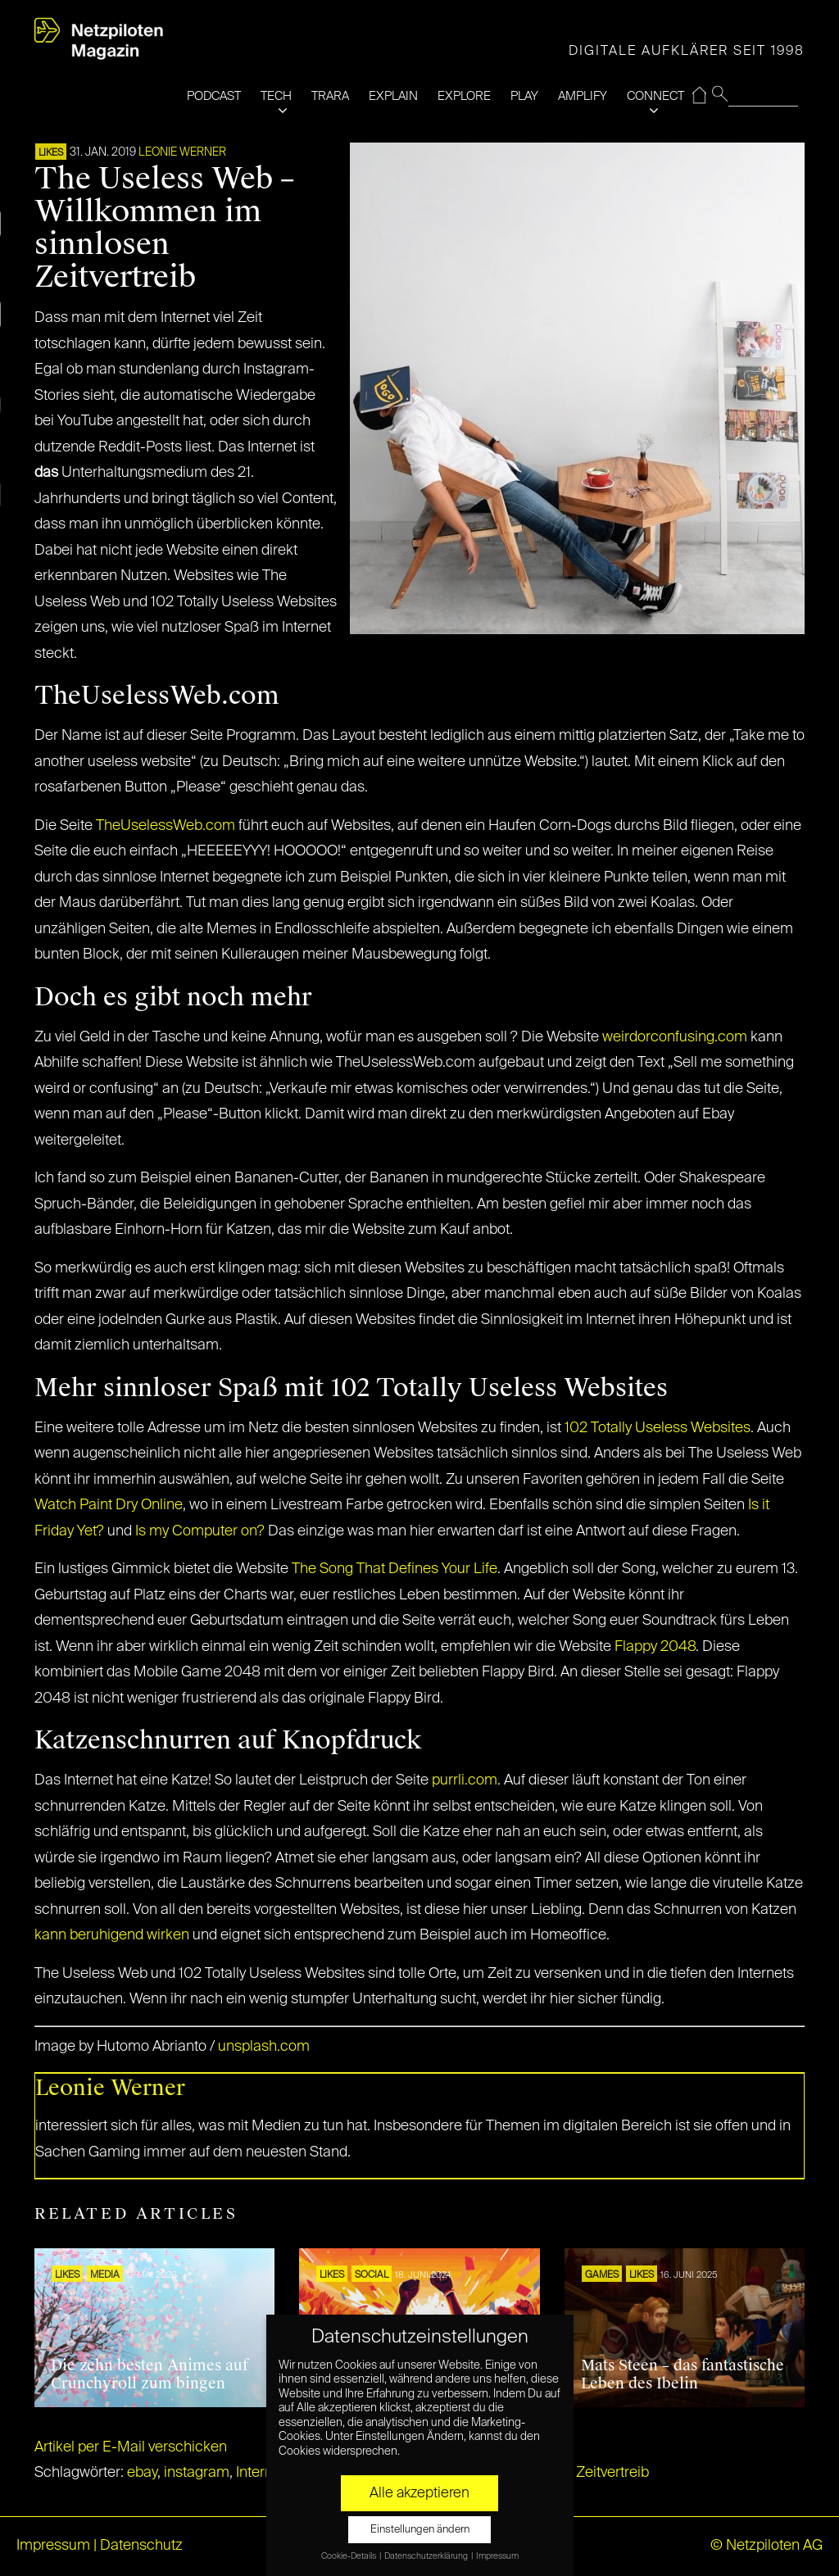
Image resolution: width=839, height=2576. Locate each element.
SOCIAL (371, 2275)
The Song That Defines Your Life (394, 1569)
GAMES (602, 2275)
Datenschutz (141, 2545)
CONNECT (655, 96)
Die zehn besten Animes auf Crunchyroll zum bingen (149, 2374)
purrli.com (464, 1780)
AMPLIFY (582, 96)
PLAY (524, 96)
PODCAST (214, 96)
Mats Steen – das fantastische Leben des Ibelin (682, 2374)
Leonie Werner (182, 152)
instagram (196, 2472)
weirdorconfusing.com (674, 1037)
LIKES (51, 153)
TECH (276, 96)
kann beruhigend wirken (111, 1935)
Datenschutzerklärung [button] (426, 2556)
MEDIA (105, 2275)
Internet (260, 2472)
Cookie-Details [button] (349, 2556)
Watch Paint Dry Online (108, 1505)
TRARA (330, 96)
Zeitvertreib (612, 2472)
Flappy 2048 (655, 1646)
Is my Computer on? (201, 1531)
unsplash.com (264, 2046)
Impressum (53, 2545)
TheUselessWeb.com (165, 826)
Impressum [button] (497, 2556)
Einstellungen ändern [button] (419, 2529)
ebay (142, 2472)
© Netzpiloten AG (766, 2545)
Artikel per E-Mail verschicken (130, 2447)
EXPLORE (464, 96)
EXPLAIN (393, 96)
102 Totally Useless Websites (656, 1428)
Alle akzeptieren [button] (419, 2493)
